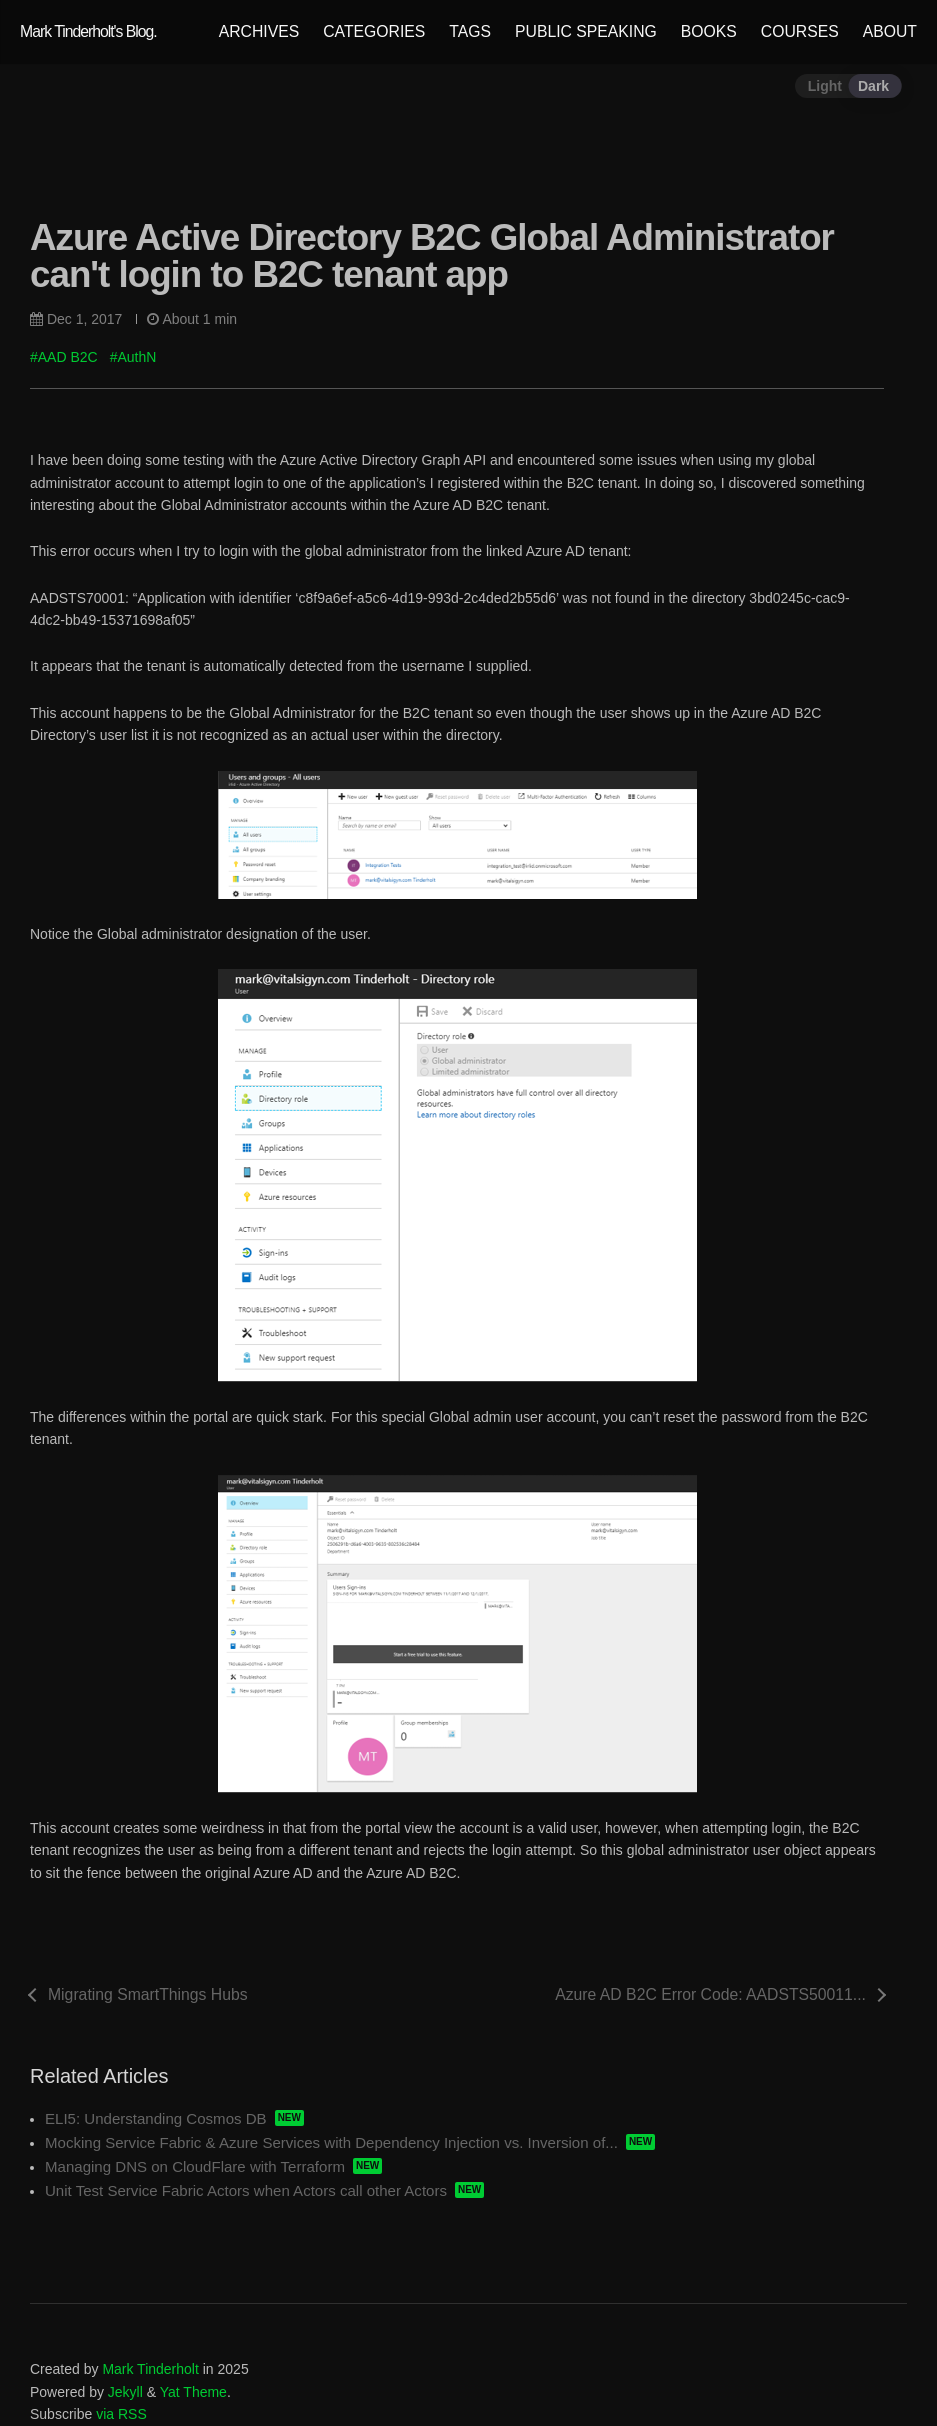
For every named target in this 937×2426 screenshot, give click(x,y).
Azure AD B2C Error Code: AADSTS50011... (710, 1994)
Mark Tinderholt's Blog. (88, 31)
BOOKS (709, 31)
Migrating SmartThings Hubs (148, 1994)
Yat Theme (193, 2392)
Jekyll (125, 2392)
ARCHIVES (259, 31)
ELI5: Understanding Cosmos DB (156, 2118)
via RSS (121, 2414)
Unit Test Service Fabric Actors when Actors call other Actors (246, 2190)
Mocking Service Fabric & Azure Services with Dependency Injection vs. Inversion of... (331, 2142)
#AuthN (133, 357)
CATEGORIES (374, 31)
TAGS (470, 31)
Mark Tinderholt (150, 2369)
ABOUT (890, 31)
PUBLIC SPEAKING (586, 31)
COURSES (800, 31)
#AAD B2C (64, 357)
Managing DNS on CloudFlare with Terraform (195, 2166)
